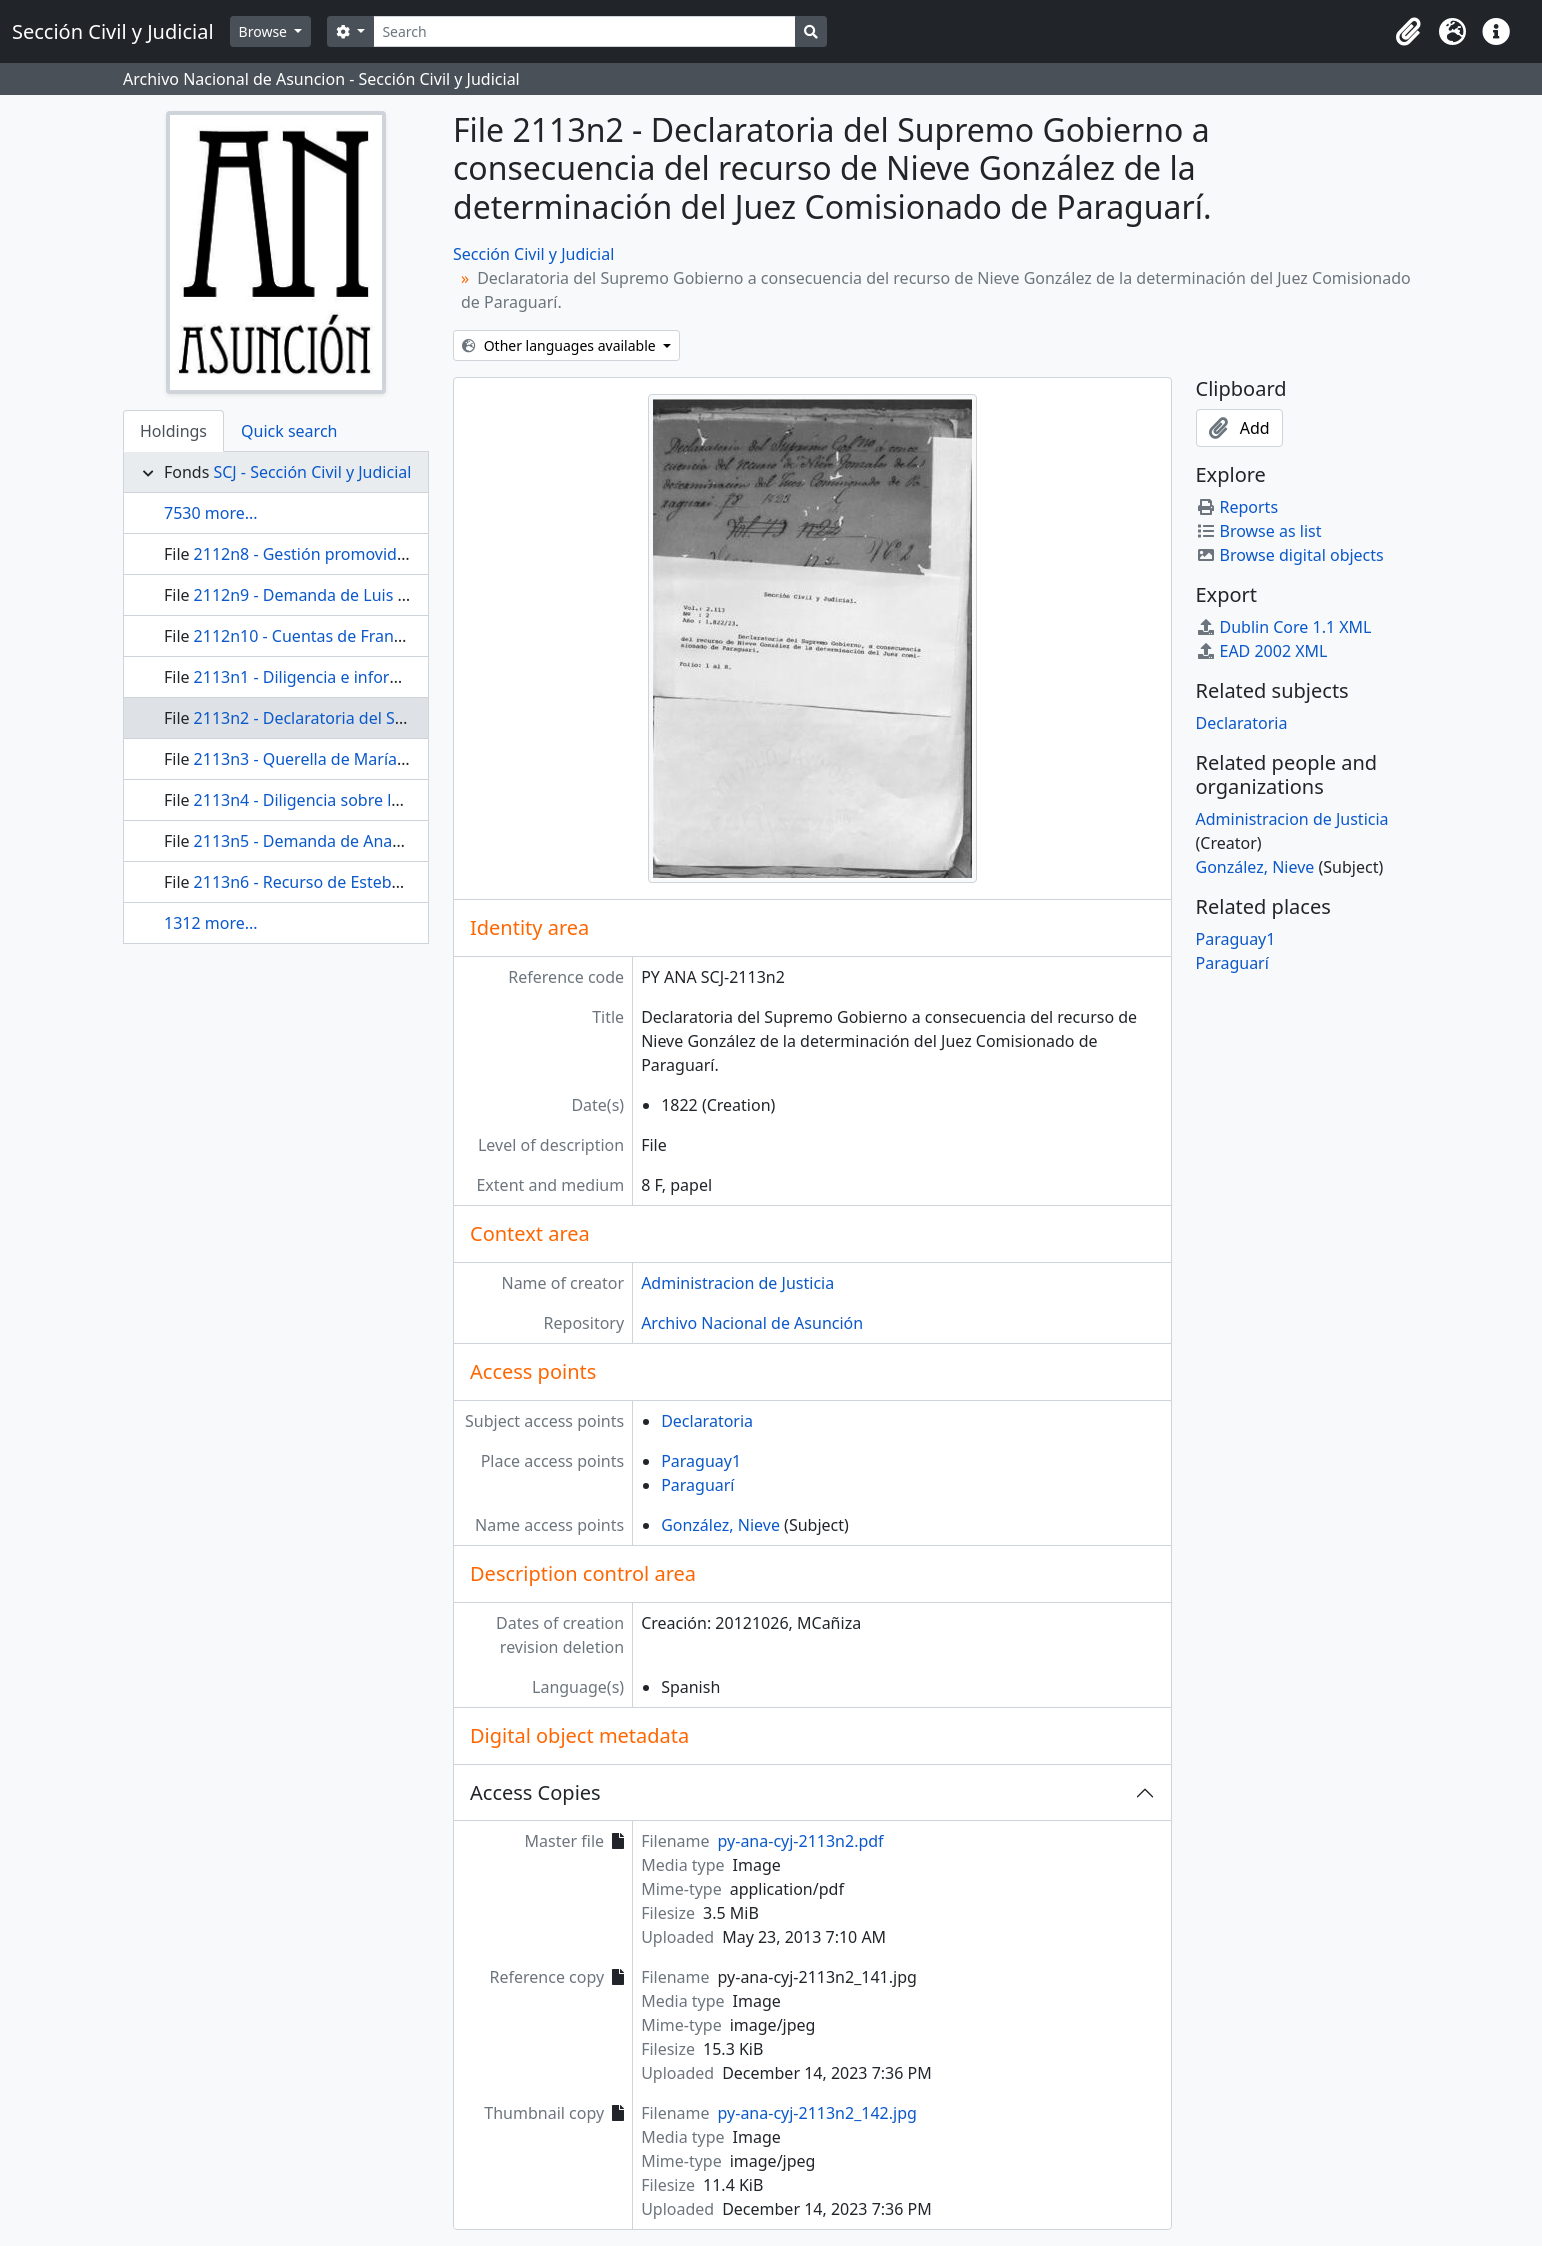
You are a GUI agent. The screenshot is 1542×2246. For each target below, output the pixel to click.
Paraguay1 (701, 1461)
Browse (265, 31)
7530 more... (211, 513)
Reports (1237, 507)
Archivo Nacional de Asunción (752, 1323)
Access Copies (535, 1792)
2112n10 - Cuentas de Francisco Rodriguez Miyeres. (386, 636)
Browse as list (1259, 531)
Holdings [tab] (173, 431)
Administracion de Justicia (737, 1283)
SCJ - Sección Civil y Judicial (312, 472)
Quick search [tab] (289, 431)
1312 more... (211, 923)
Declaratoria (707, 1421)
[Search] (584, 31)
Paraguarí (697, 1485)
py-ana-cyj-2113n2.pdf (801, 1841)
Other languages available (560, 345)
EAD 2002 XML (1262, 651)
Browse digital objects (1290, 555)
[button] (1408, 32)
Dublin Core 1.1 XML (1284, 627)
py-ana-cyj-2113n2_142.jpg (817, 2113)
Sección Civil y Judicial (533, 254)
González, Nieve (720, 1525)
